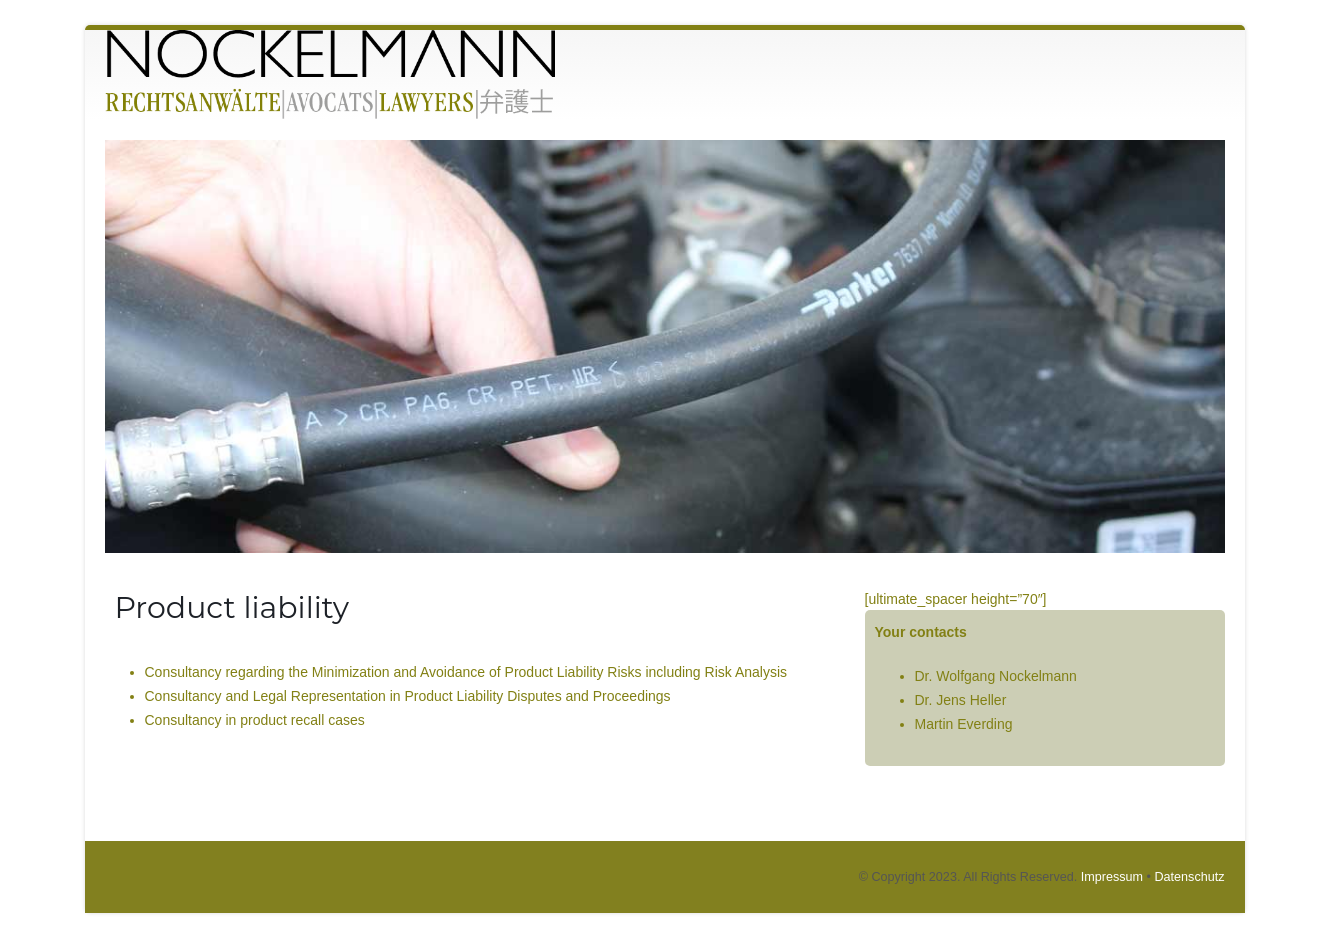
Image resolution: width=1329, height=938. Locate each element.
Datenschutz (1189, 877)
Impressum (1112, 877)
